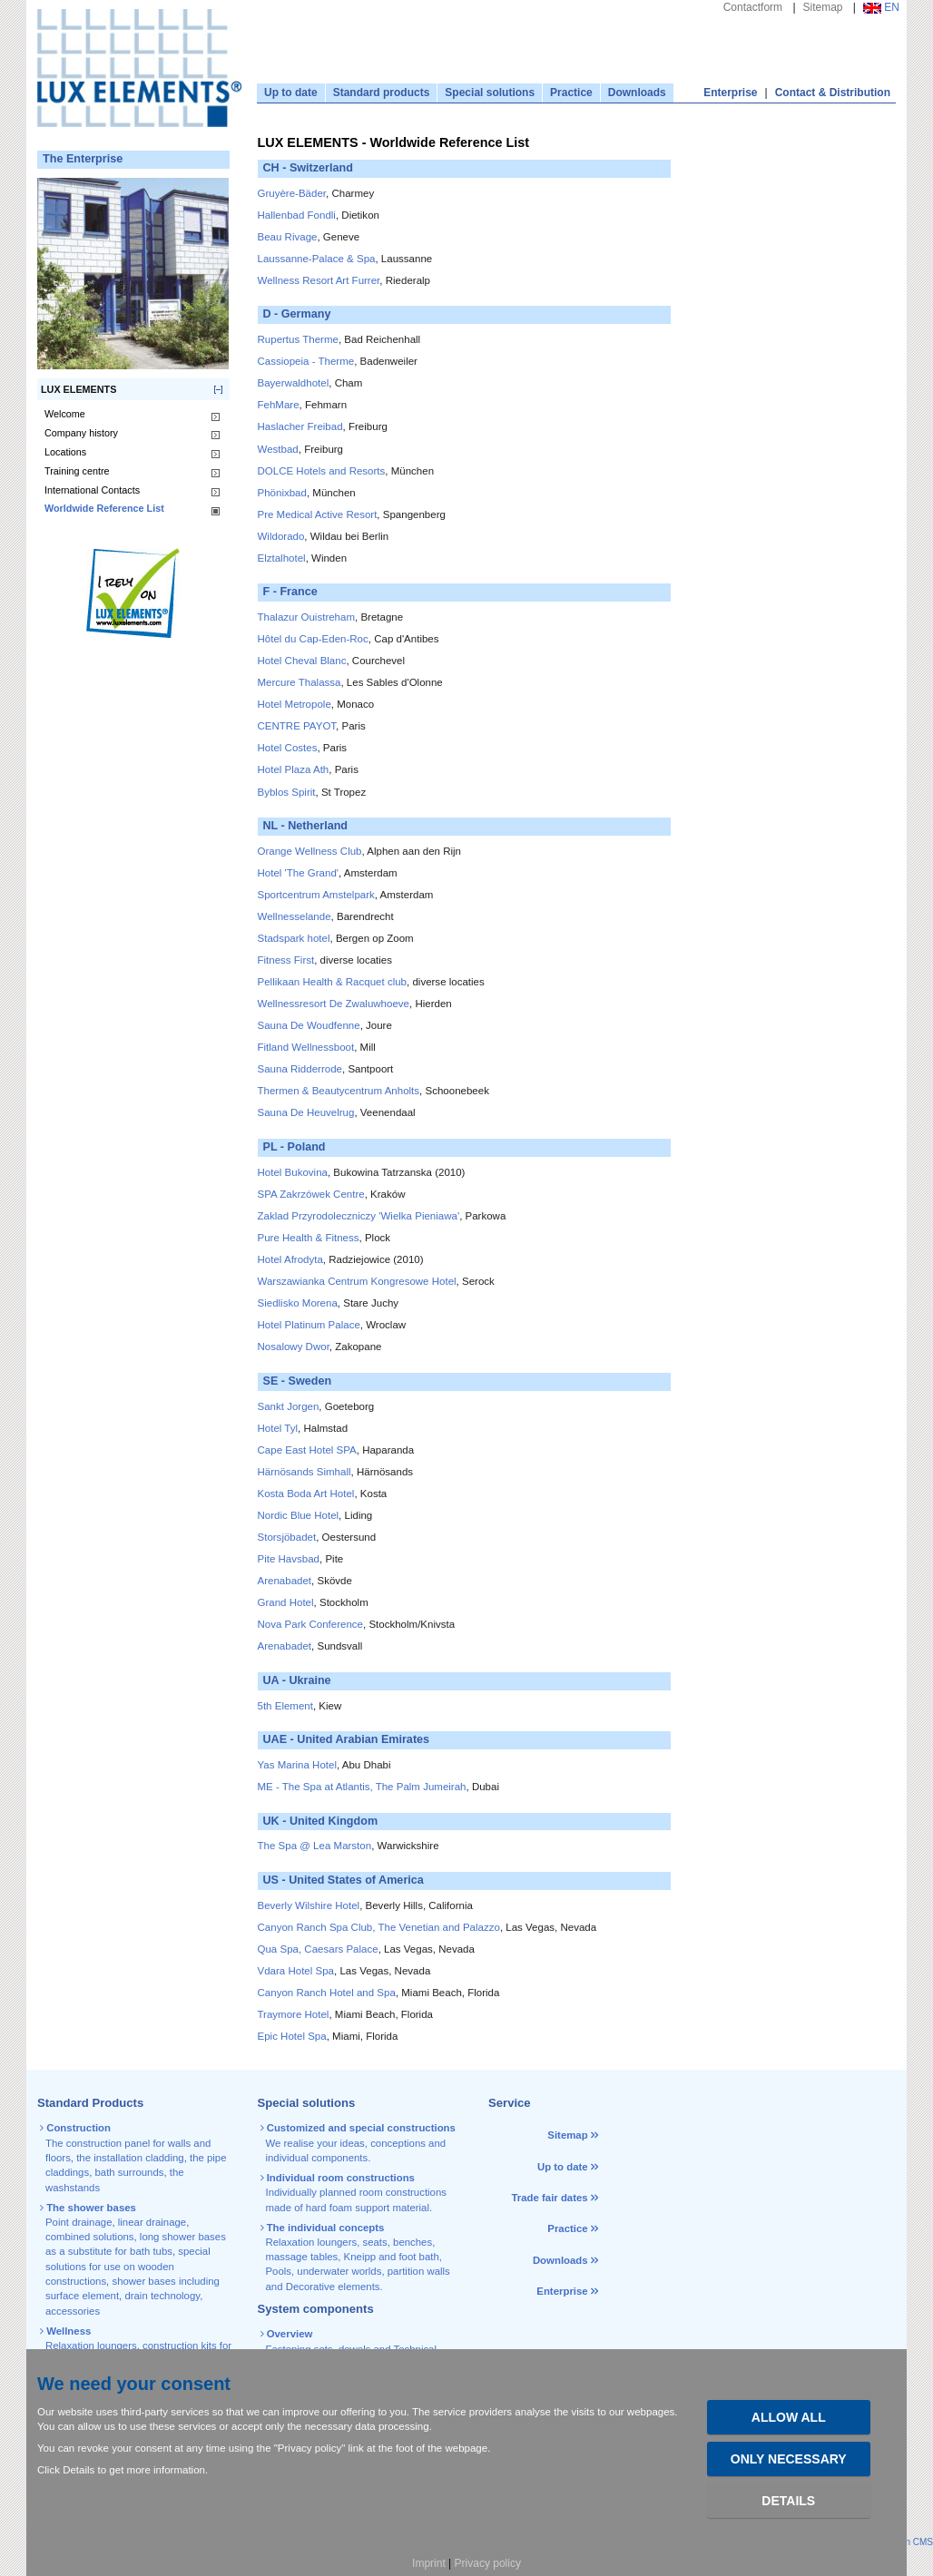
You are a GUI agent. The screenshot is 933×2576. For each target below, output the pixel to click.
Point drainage (78, 2222)
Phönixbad (282, 492)
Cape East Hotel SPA (307, 1450)
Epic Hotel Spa (292, 2036)
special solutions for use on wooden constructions (128, 2266)
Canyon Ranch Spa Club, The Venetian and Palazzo (379, 1927)
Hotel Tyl (278, 1428)
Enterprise (730, 92)
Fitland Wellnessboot (306, 1047)
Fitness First (286, 960)
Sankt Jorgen (288, 1406)
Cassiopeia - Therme (306, 361)
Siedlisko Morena (298, 1303)
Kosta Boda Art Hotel (306, 1493)
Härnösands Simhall (304, 1471)
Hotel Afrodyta (290, 1259)
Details (788, 2500)
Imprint (429, 2563)
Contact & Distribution (832, 92)
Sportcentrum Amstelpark (316, 894)
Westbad (278, 449)
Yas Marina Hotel (297, 1764)
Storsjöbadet (287, 1537)
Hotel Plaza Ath (293, 769)
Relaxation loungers (91, 2345)
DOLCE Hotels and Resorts (322, 470)
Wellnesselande (294, 916)
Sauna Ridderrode (300, 1068)
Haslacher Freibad (300, 426)
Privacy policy (488, 2563)
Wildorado (281, 536)
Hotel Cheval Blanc (302, 660)
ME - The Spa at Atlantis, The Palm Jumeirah (362, 1786)
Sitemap (823, 7)
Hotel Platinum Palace (309, 1324)
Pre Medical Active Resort (318, 514)
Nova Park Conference (311, 1624)
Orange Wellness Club (310, 851)
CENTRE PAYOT (297, 725)
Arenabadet (285, 1580)
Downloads (637, 92)
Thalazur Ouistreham (307, 617)
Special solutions (490, 92)
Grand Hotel (286, 1602)
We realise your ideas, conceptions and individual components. (359, 2142)
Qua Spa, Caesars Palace (318, 1949)
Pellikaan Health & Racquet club (333, 981)
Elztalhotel (282, 558)
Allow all (788, 2417)
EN (881, 7)
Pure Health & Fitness (308, 1237)
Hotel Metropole (294, 704)
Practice (571, 92)
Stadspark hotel (294, 938)
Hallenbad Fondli (297, 215)
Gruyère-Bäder (292, 193)
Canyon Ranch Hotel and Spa (327, 1992)
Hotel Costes (288, 747)
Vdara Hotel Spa (296, 1970)
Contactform (752, 7)
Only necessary (789, 2459)
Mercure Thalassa (299, 682)
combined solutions (89, 2236)
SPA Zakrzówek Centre (311, 1194)
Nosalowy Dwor (293, 1346)
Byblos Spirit (287, 792)
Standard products (381, 92)
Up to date (291, 92)
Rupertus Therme (298, 339)
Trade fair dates (549, 2197)
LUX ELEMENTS (78, 389)
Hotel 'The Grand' (298, 872)
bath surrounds (128, 2172)
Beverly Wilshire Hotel (309, 1905)
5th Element (285, 1705)
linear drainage (152, 2222)
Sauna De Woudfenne (309, 1025)
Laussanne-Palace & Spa (317, 258)
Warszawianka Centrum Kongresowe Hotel (357, 1281)
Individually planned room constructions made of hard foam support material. (355, 2192)
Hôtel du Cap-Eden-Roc (313, 638)
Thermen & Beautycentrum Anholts (339, 1090)
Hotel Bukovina (293, 1172)
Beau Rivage (288, 236)
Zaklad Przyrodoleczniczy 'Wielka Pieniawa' (359, 1215)
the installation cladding (129, 2157)
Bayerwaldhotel (293, 382)
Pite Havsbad (289, 1558)
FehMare (279, 404)
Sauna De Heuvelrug (306, 1112)
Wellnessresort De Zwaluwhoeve (333, 1003)
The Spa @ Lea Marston (315, 1845)
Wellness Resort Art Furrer (319, 280)
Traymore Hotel (293, 2014)
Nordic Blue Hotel (298, 1515)
